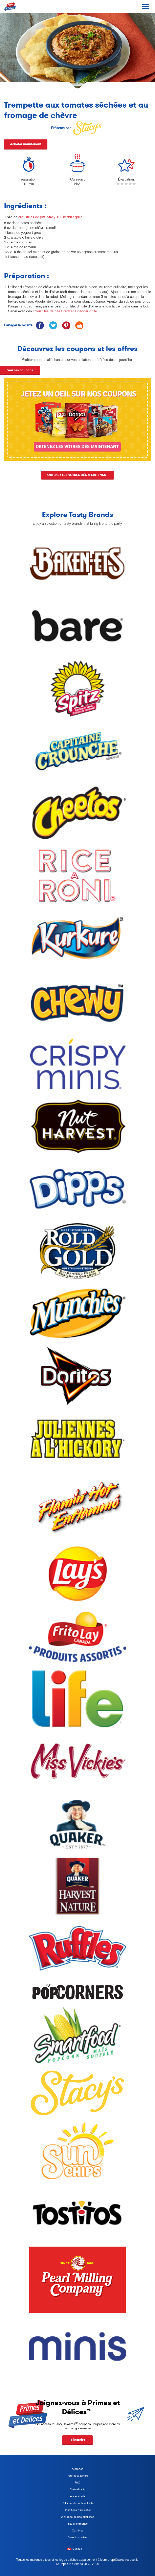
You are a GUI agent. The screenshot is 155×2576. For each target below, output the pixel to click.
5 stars (134, 186)
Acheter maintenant (25, 144)
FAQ (77, 2482)
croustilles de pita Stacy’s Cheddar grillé (50, 217)
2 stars (122, 186)
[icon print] (79, 325)
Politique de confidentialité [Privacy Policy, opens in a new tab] (75, 2503)
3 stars (126, 186)
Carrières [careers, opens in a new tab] (70, 2531)
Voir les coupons (20, 370)
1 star (118, 186)
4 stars (130, 186)
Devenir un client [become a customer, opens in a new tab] (73, 2538)
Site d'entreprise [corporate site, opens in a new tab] (73, 2524)
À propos (77, 2469)
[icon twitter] (53, 325)
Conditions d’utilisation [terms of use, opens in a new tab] (75, 2510)
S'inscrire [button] (77, 2440)
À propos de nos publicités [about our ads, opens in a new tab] (76, 2517)
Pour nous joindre (77, 2475)
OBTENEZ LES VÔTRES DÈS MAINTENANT (77, 476)
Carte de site (77, 2489)
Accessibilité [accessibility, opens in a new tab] (71, 2497)
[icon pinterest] (66, 325)
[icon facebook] (39, 325)
